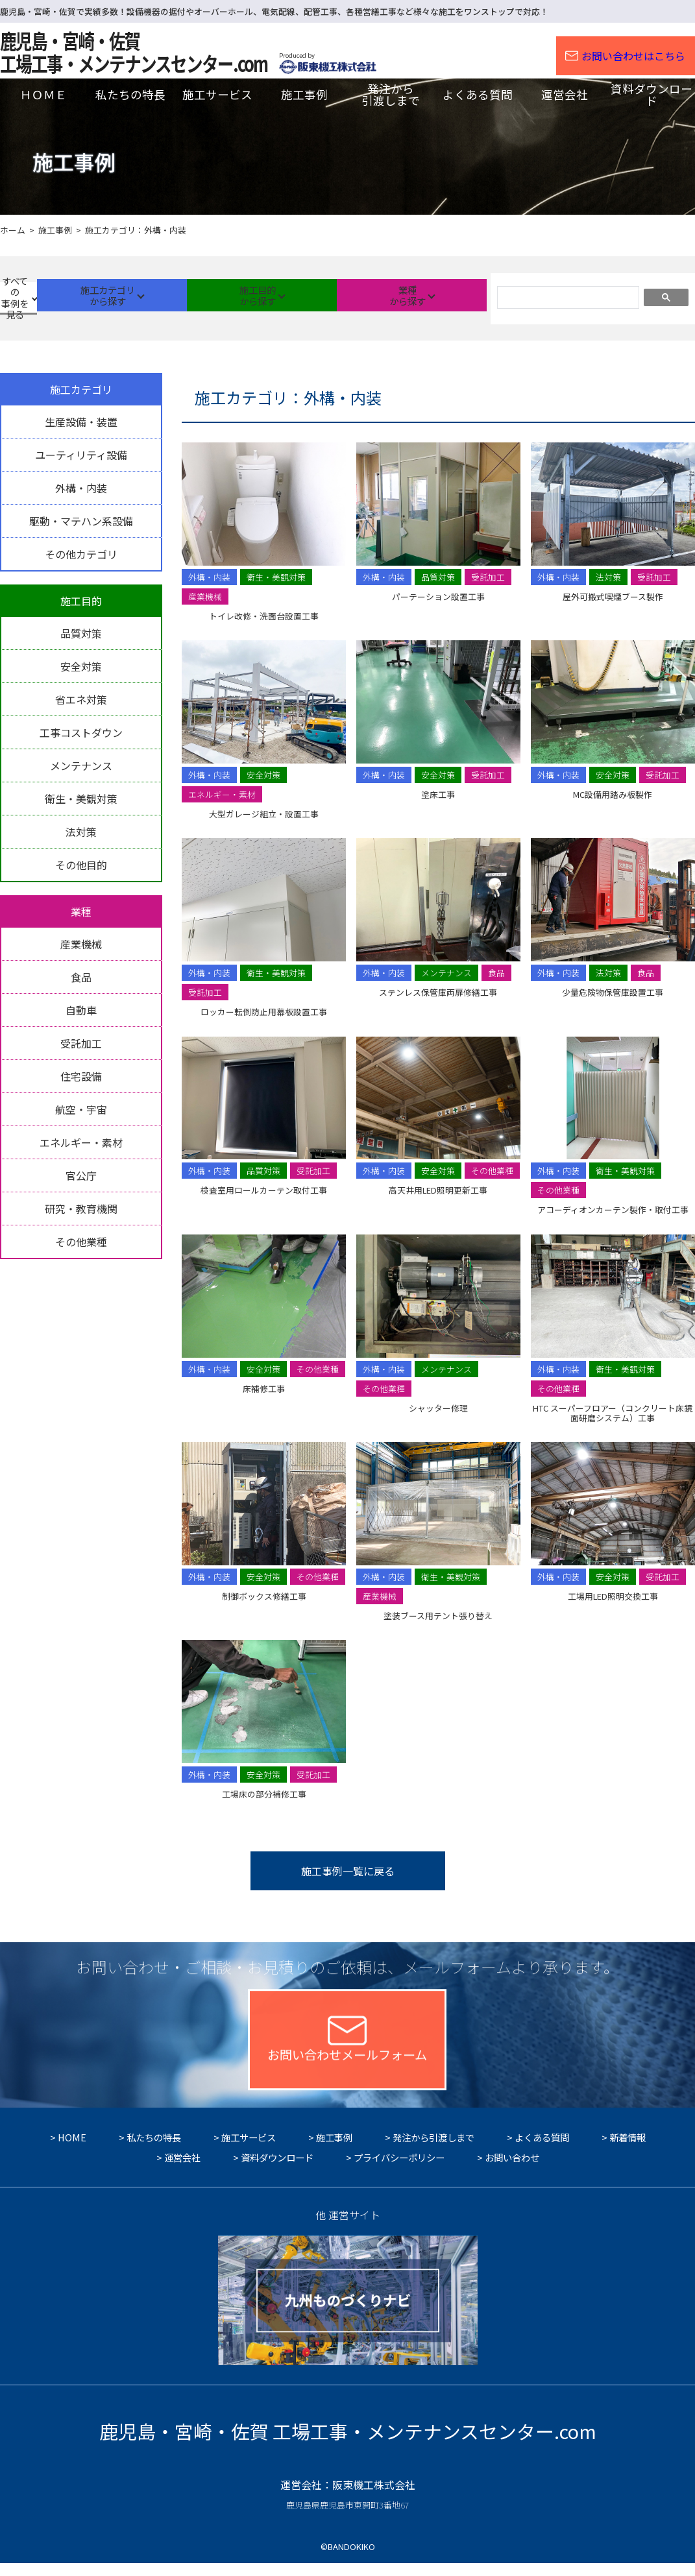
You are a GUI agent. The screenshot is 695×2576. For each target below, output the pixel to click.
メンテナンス (81, 765)
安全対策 (81, 666)
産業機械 (81, 944)
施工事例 (334, 2150)
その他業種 (81, 1241)
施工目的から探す (305, 297)
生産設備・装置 (81, 421)
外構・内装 (81, 488)
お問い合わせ (512, 2170)
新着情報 (627, 2150)
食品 (81, 977)
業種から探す (427, 297)
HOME (72, 2150)
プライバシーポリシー (399, 2170)
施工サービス (248, 2150)
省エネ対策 (81, 699)
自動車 (81, 1010)
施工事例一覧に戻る (348, 1871)
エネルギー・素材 (81, 1142)
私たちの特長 (154, 2150)
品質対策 (81, 633)
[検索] (567, 299)
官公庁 (81, 1175)
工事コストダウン (81, 732)
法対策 (81, 831)
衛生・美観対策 (81, 798)
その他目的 (81, 865)
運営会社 (182, 2170)
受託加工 (81, 1043)
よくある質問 (542, 2150)
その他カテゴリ (81, 554)
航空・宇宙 (81, 1109)
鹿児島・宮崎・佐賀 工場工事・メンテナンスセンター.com (347, 2444)
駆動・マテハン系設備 (81, 521)
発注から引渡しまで (433, 2150)
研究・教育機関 (81, 1208)
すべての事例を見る (60, 297)
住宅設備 (81, 1076)
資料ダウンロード (277, 2170)
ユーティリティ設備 (81, 455)
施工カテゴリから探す (183, 297)
